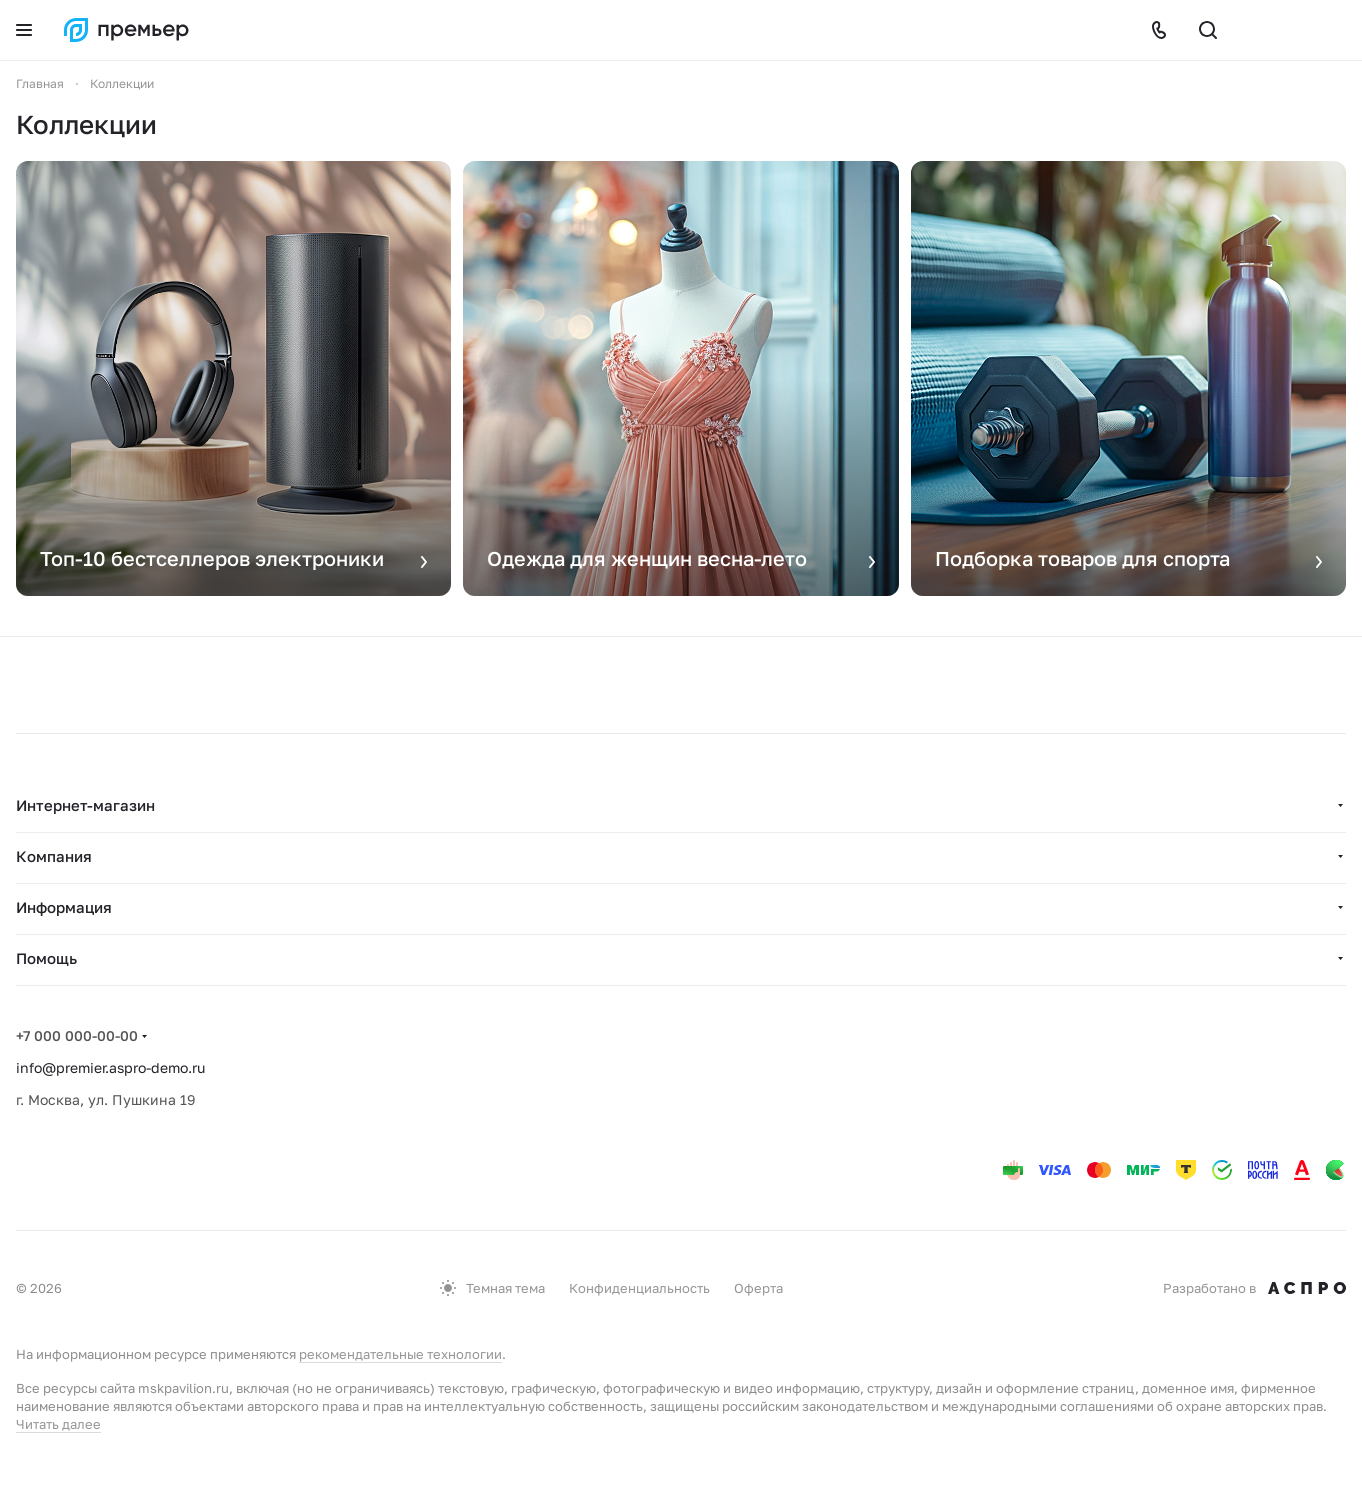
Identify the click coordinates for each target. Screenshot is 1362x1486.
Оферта (758, 1288)
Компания (54, 856)
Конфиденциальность (639, 1288)
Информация (64, 907)
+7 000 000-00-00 (77, 1035)
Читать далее (58, 1424)
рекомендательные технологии (400, 1354)
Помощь (46, 958)
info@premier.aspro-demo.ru (110, 1067)
